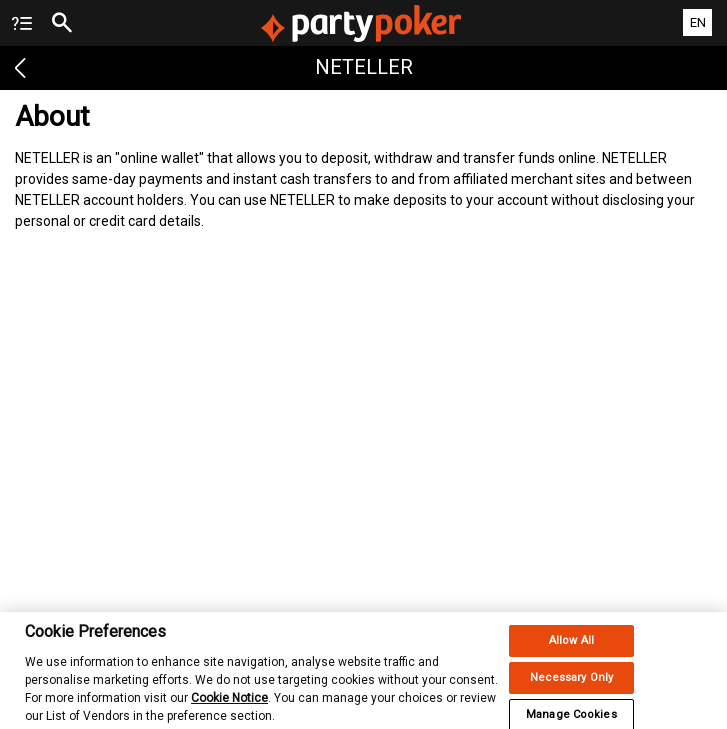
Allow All (571, 648)
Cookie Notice (229, 706)
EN (698, 22)
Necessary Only (572, 685)
